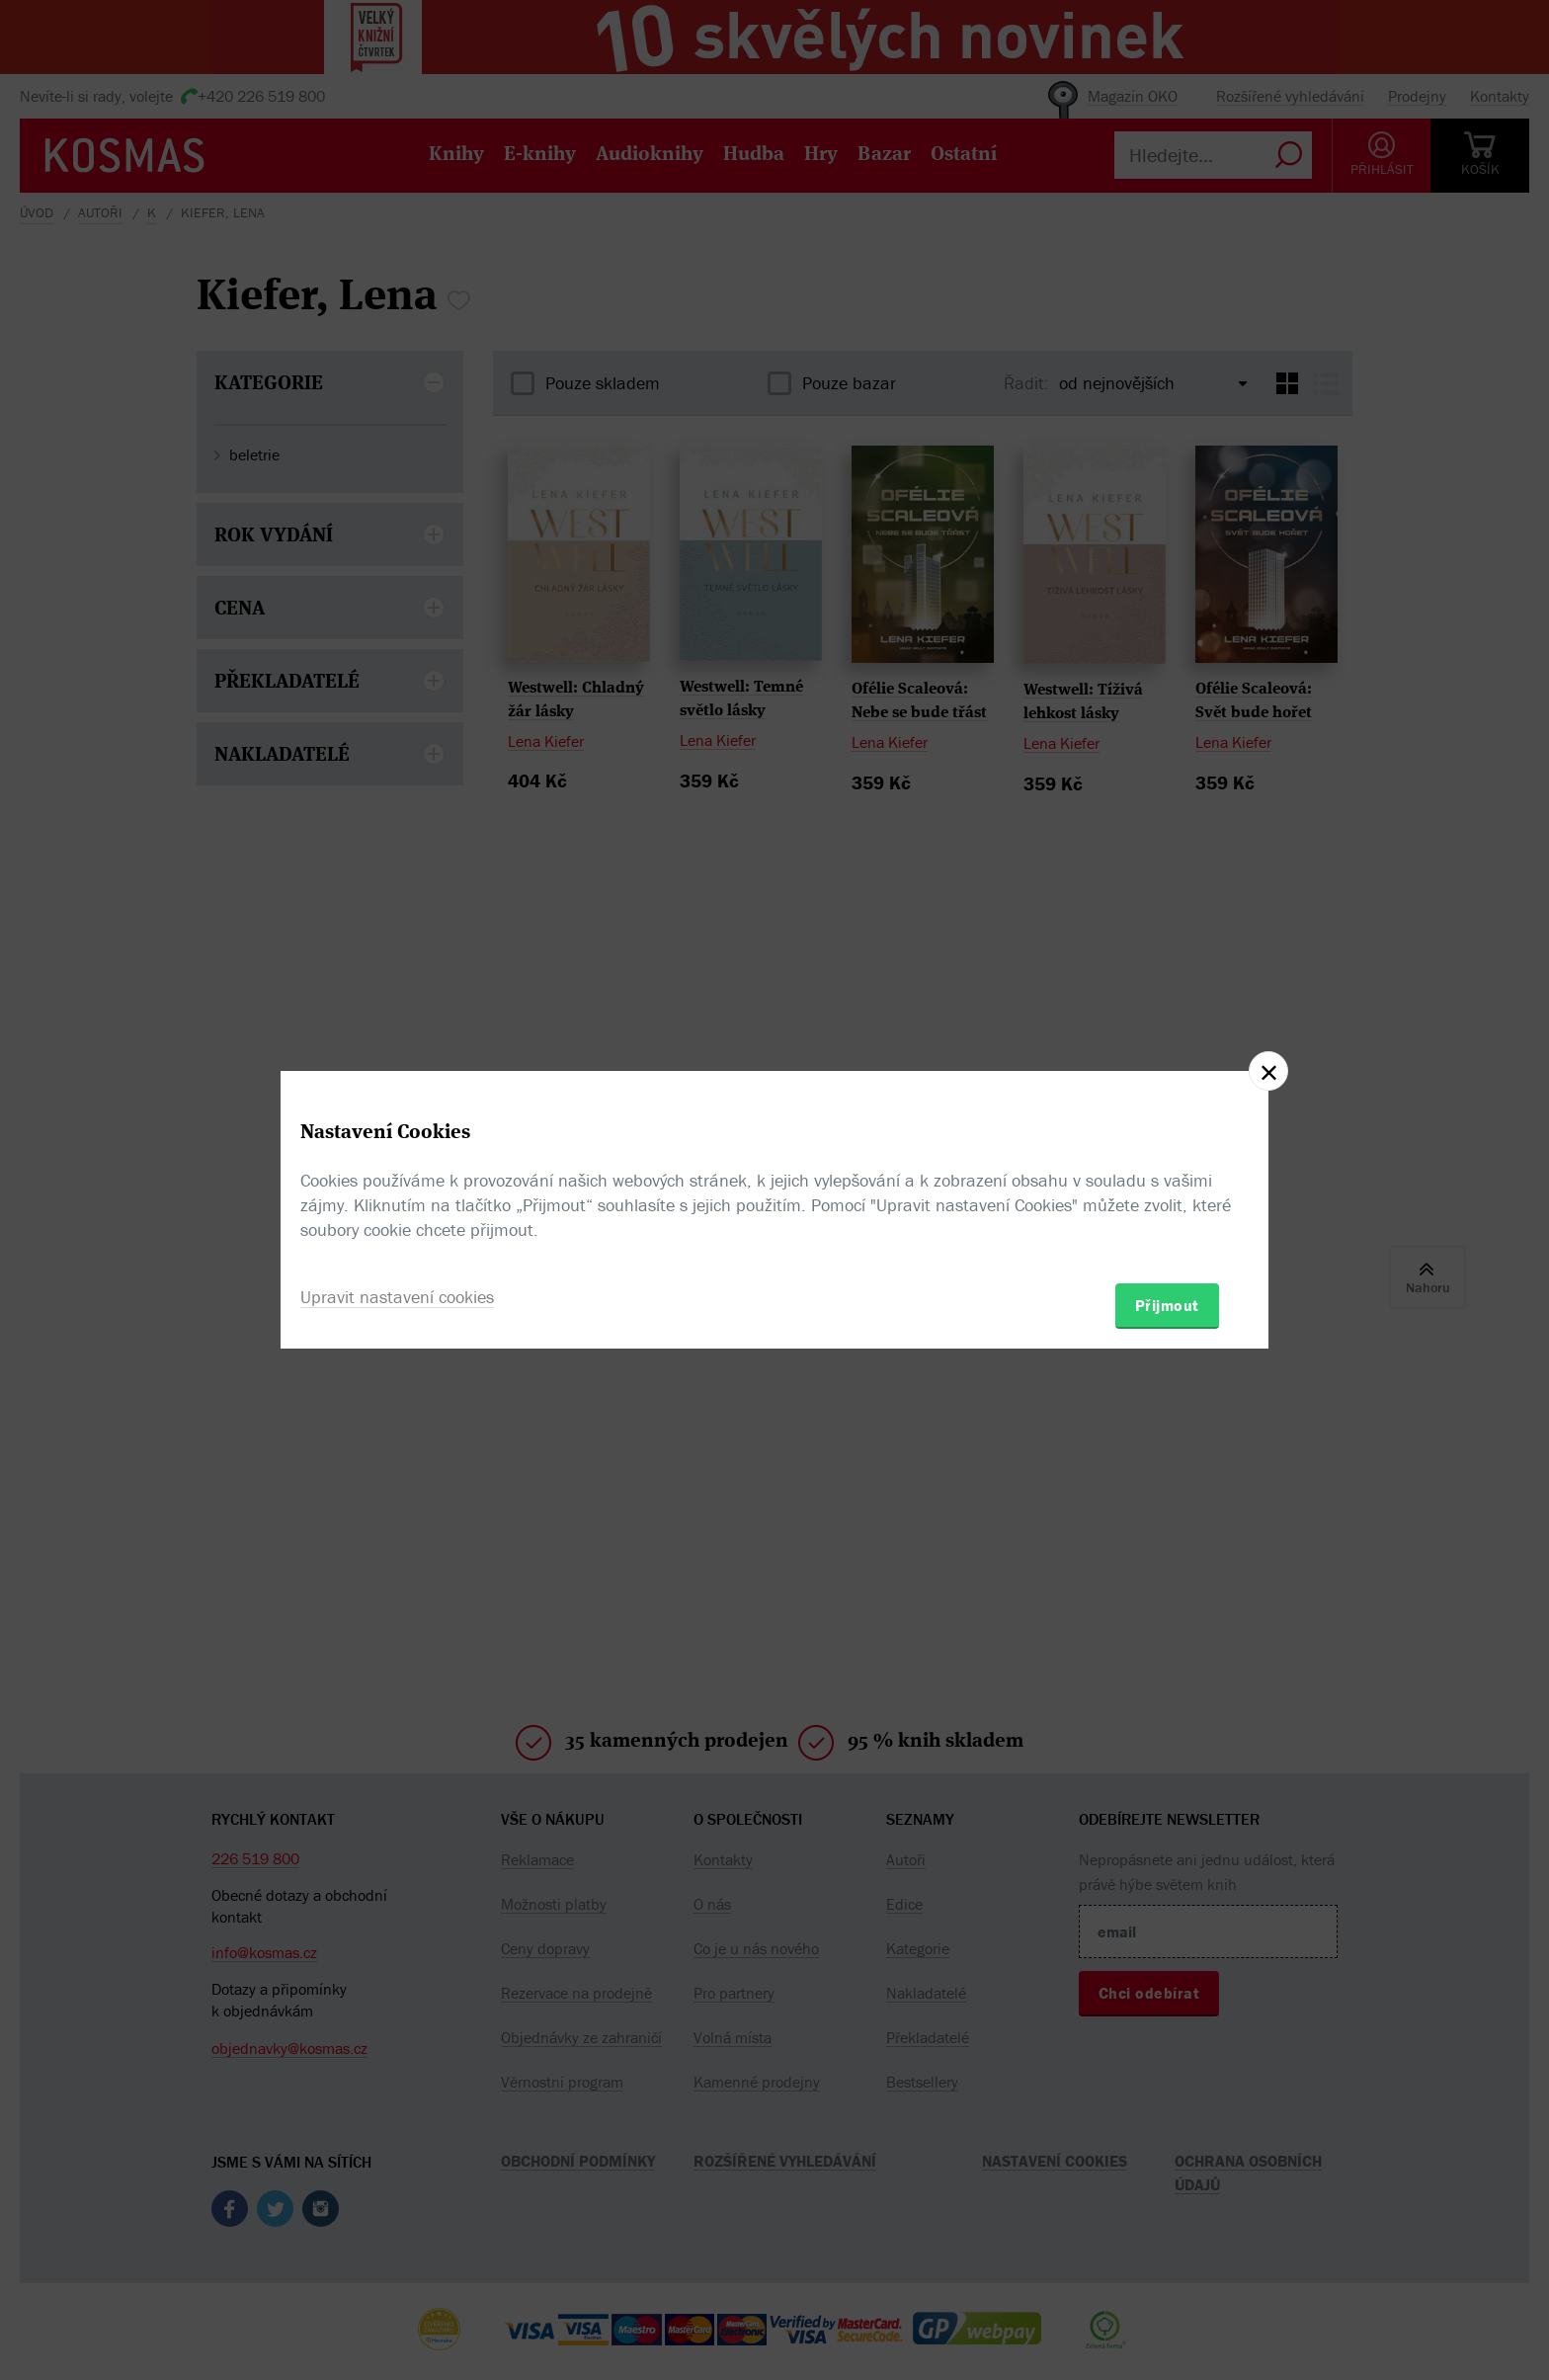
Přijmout (1167, 1305)
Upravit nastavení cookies (397, 1296)
